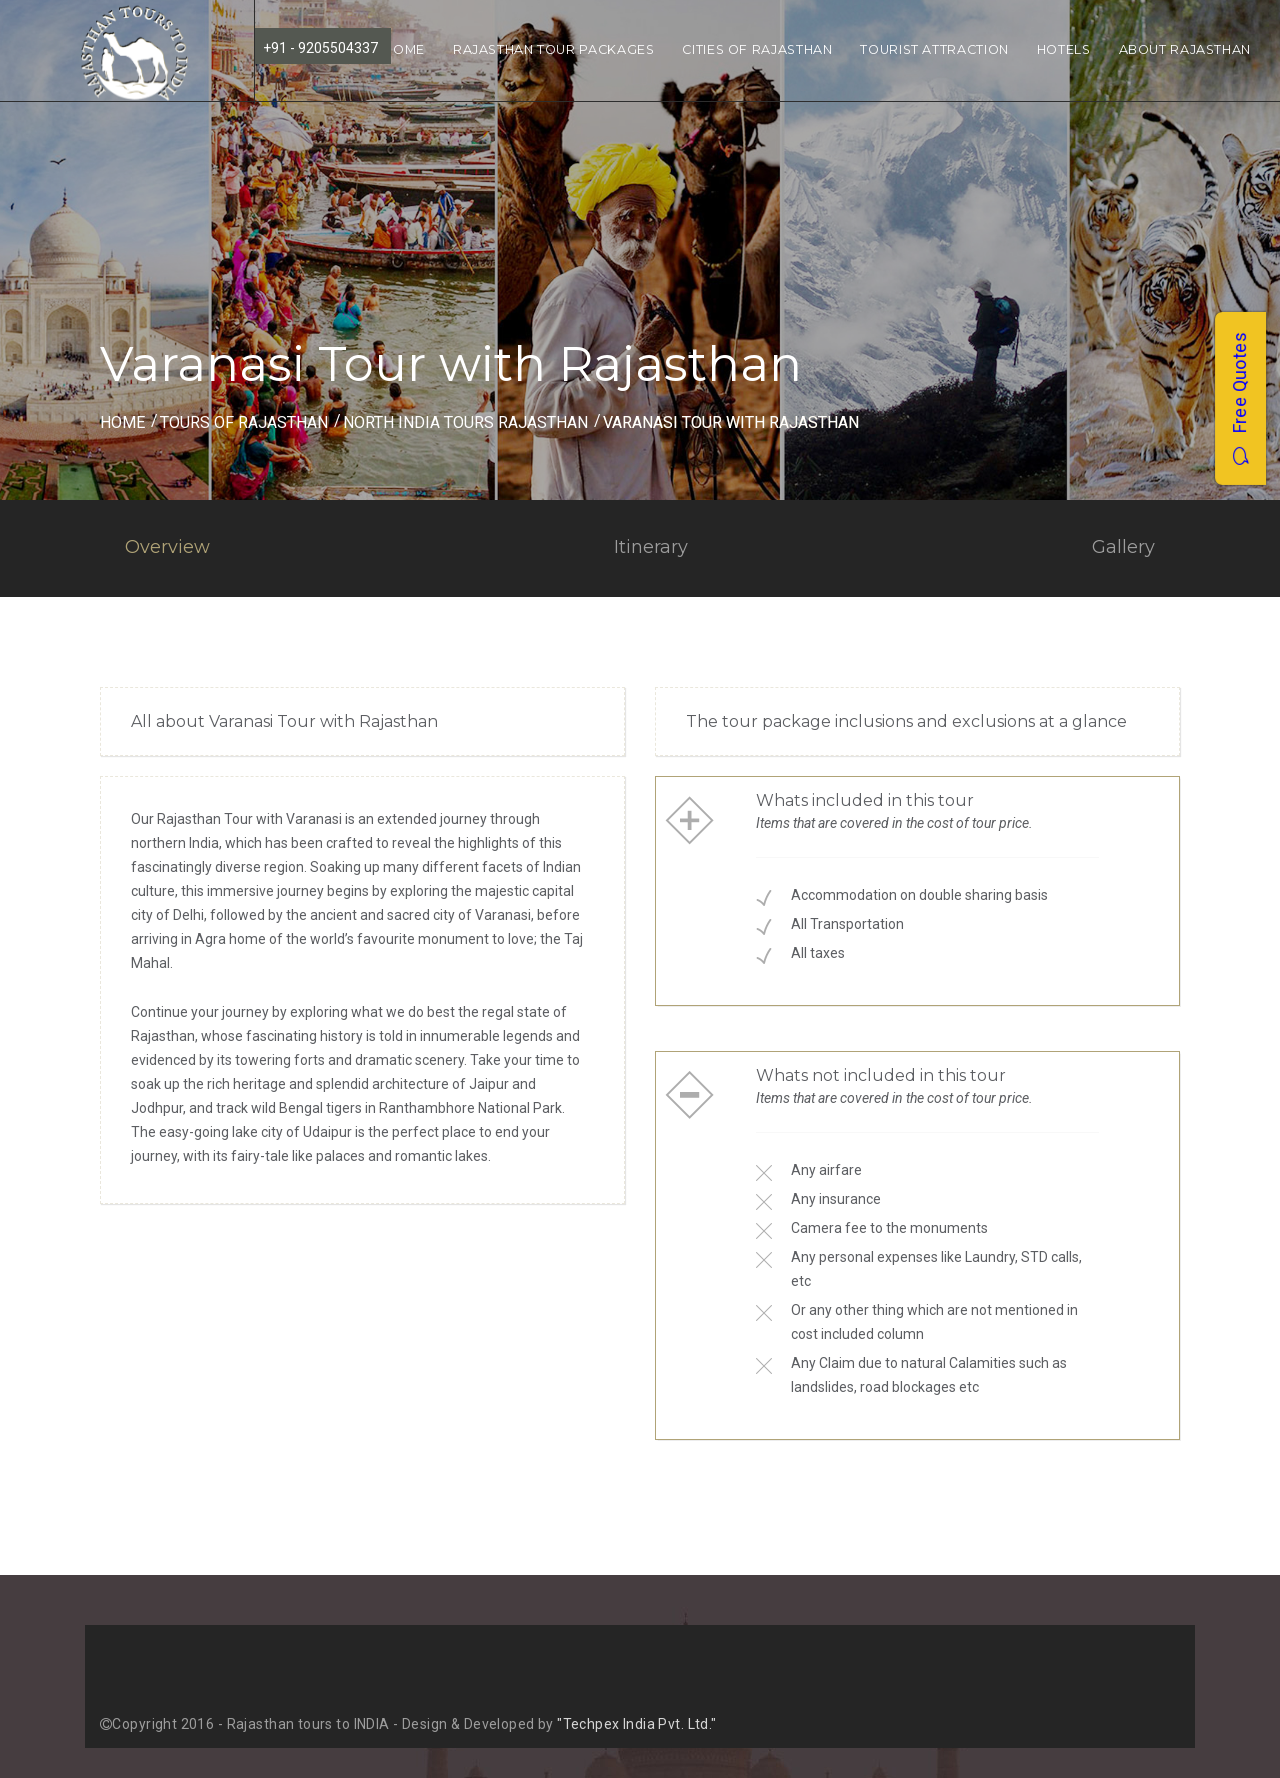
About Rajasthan (1185, 49)
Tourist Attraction (934, 49)
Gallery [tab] (1123, 547)
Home (404, 49)
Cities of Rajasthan (757, 49)
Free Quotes (1239, 398)
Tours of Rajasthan (244, 422)
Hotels (1064, 49)
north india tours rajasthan (465, 422)
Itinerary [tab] (651, 547)
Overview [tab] (167, 547)
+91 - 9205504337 (320, 48)
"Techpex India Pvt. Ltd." (637, 1724)
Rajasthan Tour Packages (554, 49)
